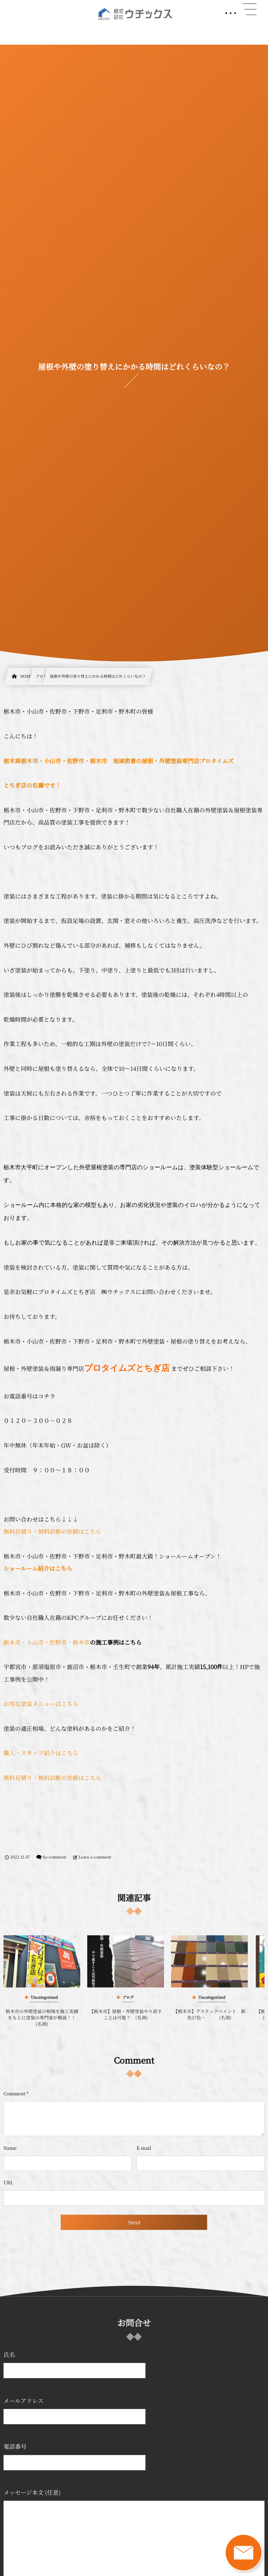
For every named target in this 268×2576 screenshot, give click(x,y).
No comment (54, 1857)
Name (9, 2148)
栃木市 (12, 1642)
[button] (249, 9)
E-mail (143, 2148)
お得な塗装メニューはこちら (41, 1703)
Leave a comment (95, 1857)
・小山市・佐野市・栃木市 (55, 1642)
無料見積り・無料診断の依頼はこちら (52, 1531)
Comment (14, 2093)
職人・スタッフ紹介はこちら (41, 1753)
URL (8, 2182)
